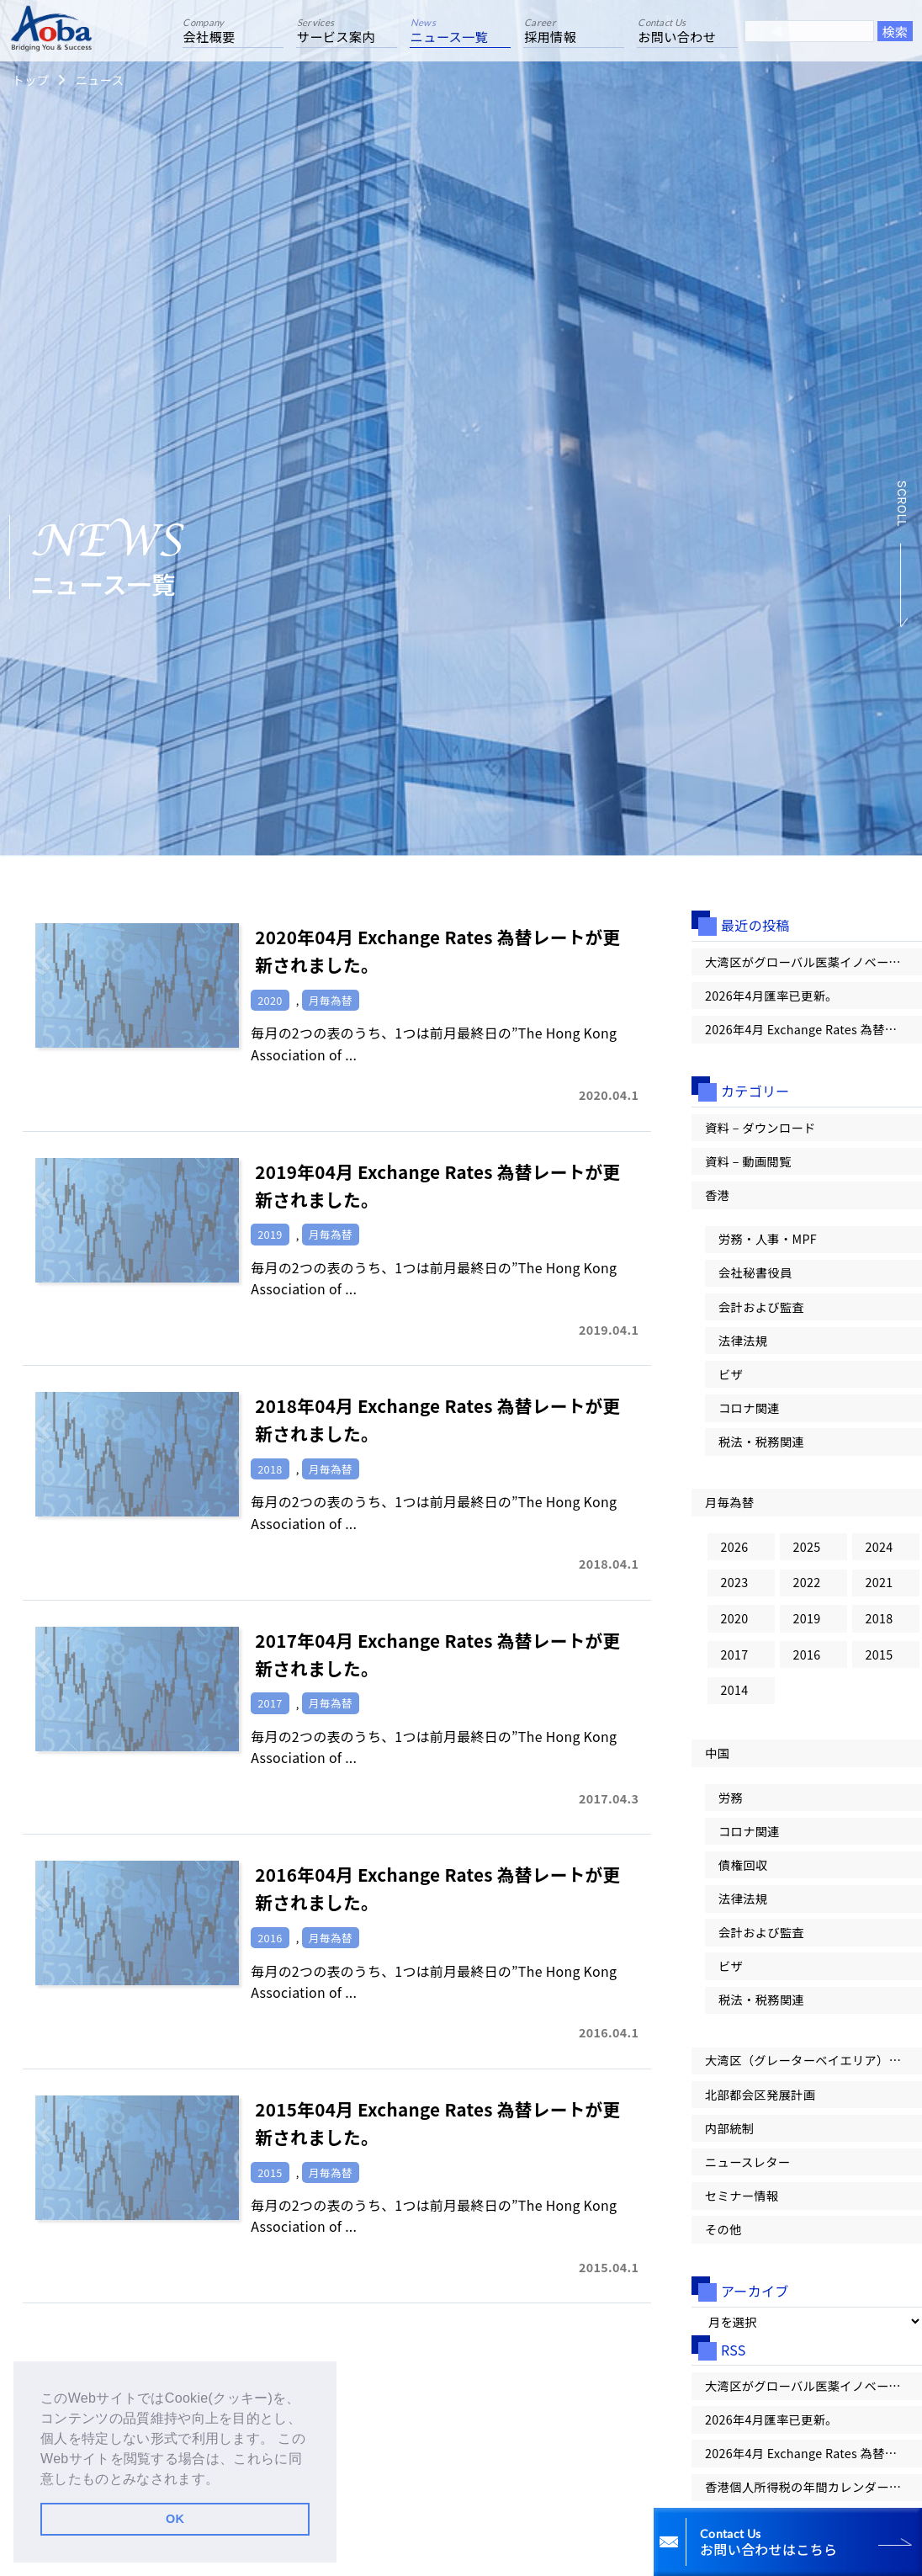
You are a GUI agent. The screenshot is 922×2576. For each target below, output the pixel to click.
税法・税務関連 (761, 1447)
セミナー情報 (742, 2208)
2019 (807, 1625)
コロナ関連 (749, 1412)
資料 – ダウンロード (761, 1129)
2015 (879, 1661)
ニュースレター (748, 2174)
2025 (807, 1552)
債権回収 (743, 1874)
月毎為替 (730, 1508)
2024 (879, 1552)
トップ (30, 79)
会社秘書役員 (755, 1276)
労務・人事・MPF (768, 1242)
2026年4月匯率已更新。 (772, 996)
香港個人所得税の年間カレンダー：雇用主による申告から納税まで (813, 2502)
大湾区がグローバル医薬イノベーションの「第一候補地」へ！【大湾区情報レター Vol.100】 (813, 962)
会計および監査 (761, 1310)
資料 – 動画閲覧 (748, 1163)
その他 (723, 2243)
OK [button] (175, 2519)
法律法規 (743, 1344)
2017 (735, 1661)
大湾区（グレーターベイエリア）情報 (810, 2071)
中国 (717, 1761)
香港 (717, 1197)
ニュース (99, 79)
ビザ (730, 1379)
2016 (807, 1661)
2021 (879, 1588)
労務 (730, 1805)
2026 (735, 1552)
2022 (807, 1588)
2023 (735, 1588)
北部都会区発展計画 (760, 2106)
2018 (879, 1625)
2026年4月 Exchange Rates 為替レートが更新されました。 (813, 1030)
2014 (735, 1698)
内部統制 (730, 2140)
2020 (735, 1625)
